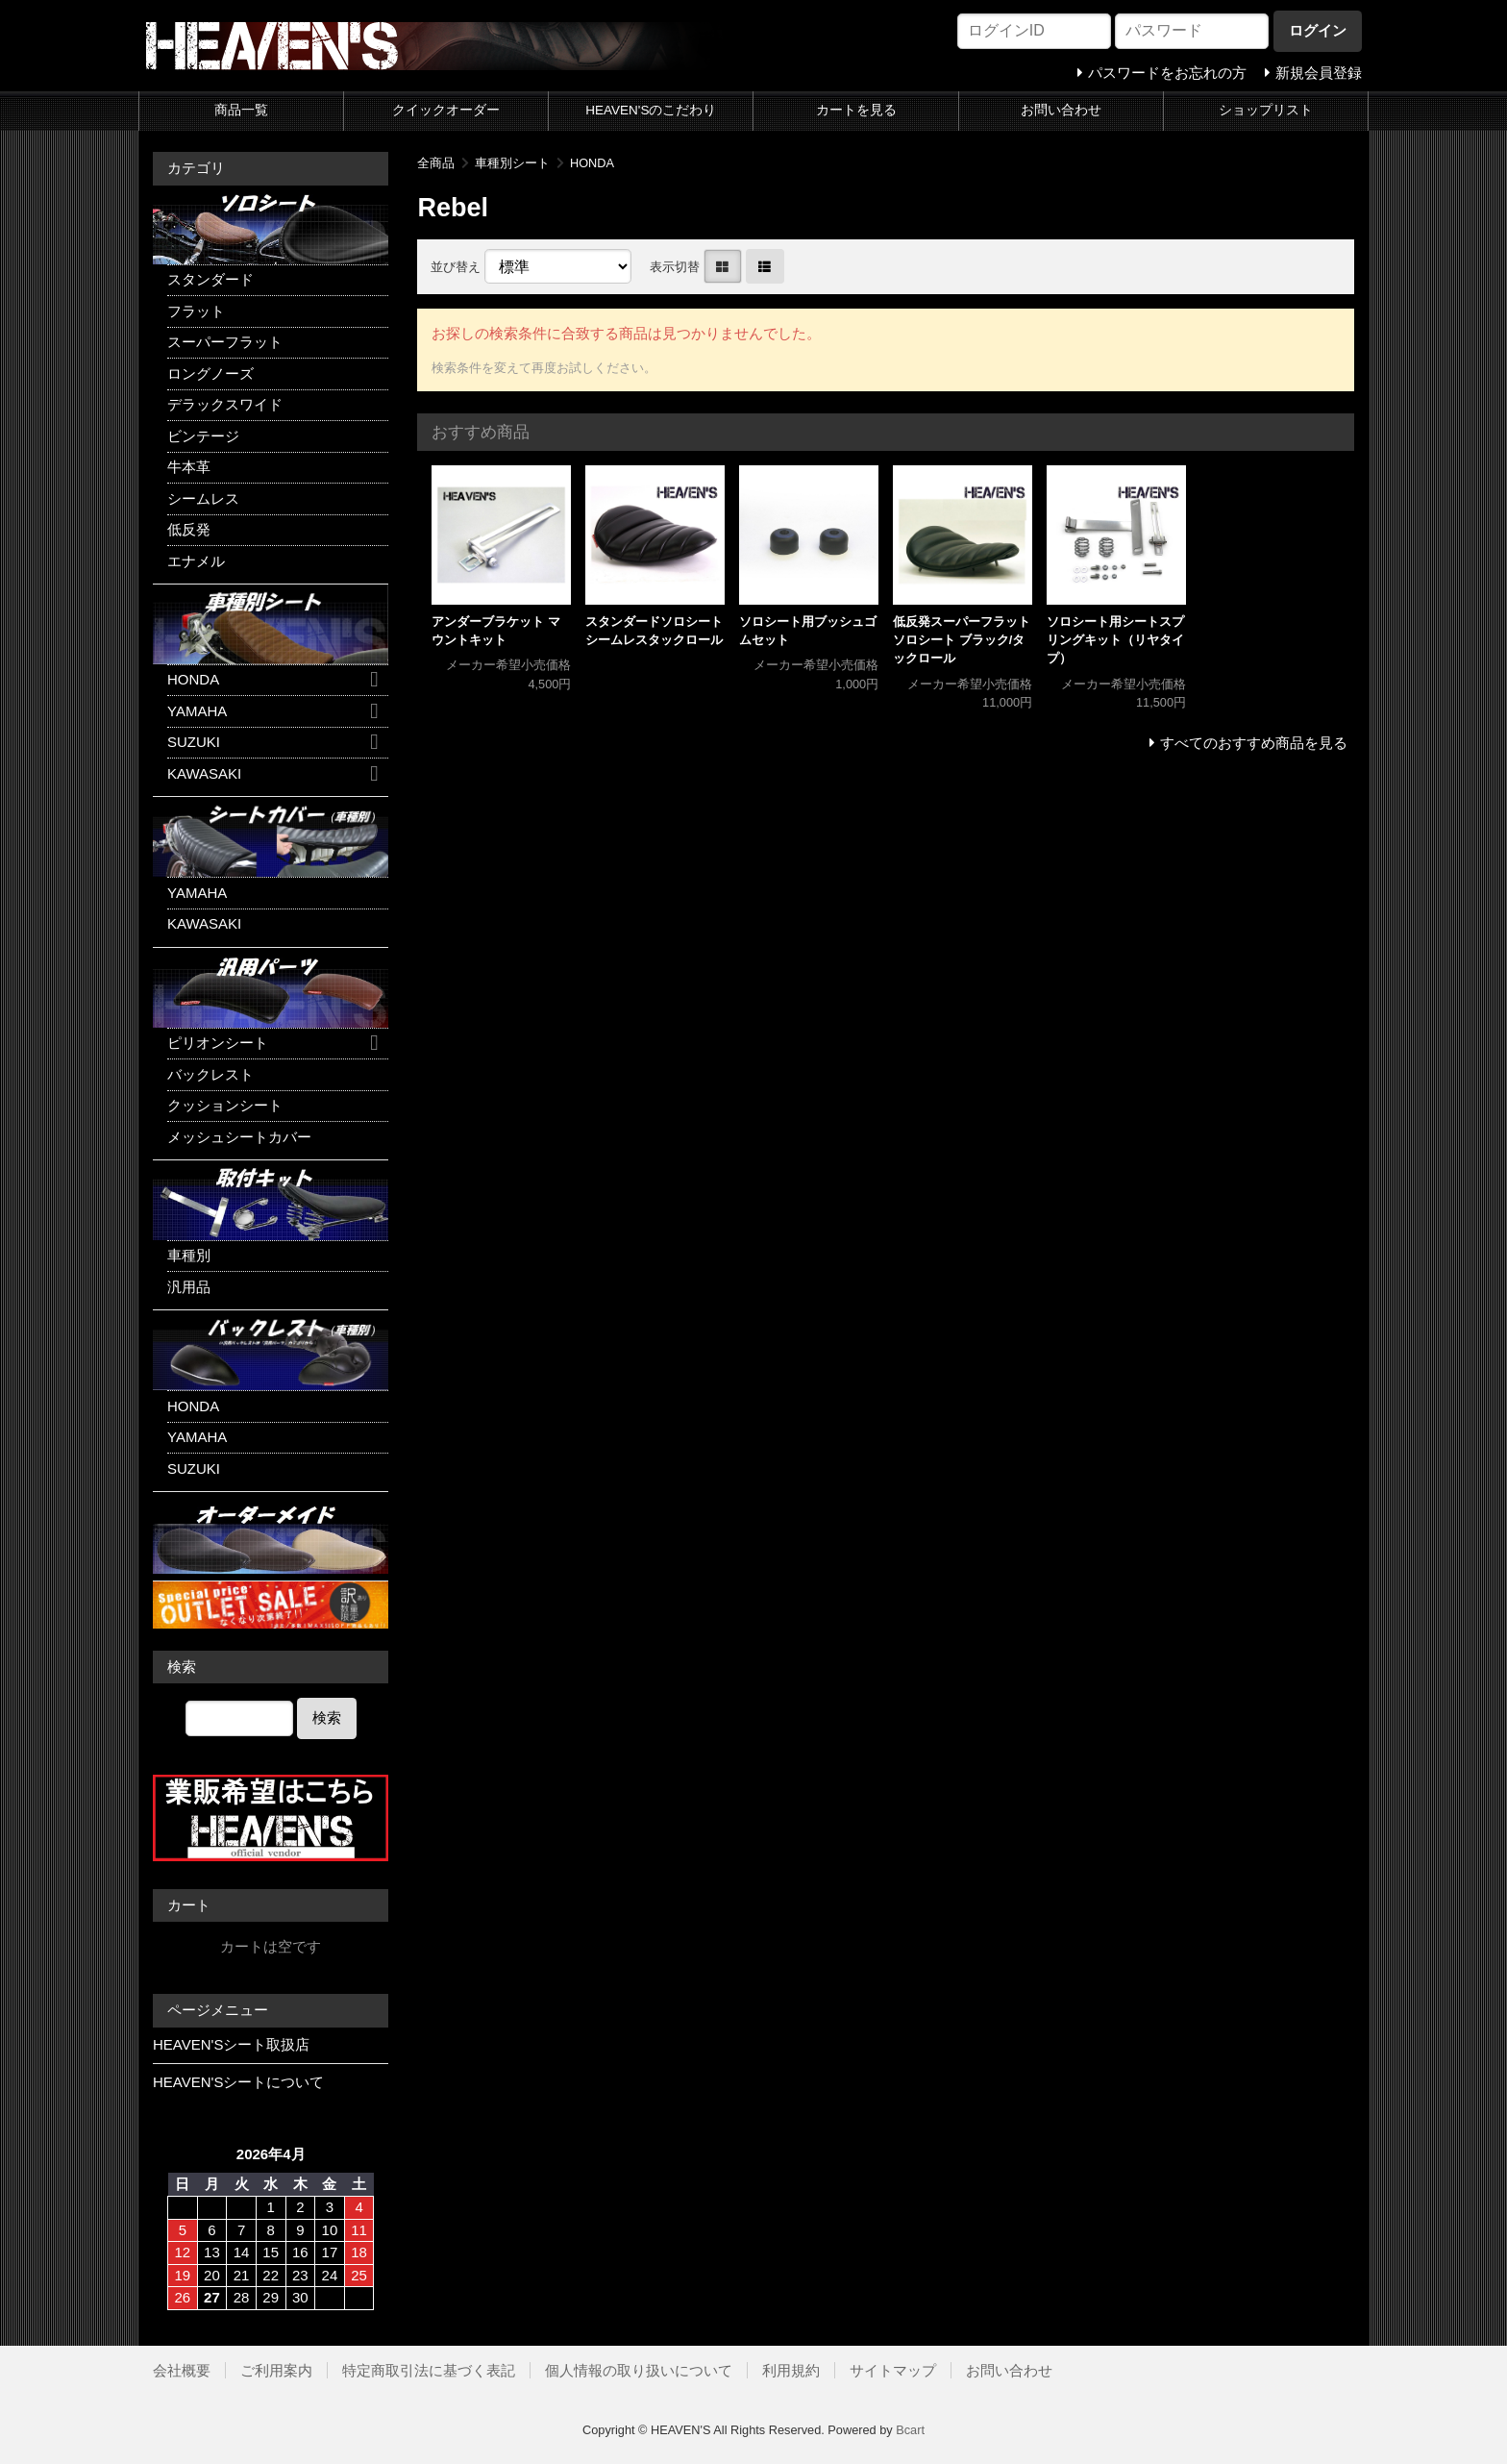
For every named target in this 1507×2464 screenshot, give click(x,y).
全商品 (436, 163)
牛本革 (188, 467)
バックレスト (210, 1074)
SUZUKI (193, 742)
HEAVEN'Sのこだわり (650, 110)
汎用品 (188, 1287)
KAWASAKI (204, 773)
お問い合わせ (1061, 110)
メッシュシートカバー (239, 1137)
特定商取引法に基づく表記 (428, 2370)
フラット (196, 311)
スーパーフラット (225, 342)
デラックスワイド (225, 404)
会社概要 (181, 2370)
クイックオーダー (446, 110)
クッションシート (225, 1105)
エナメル (196, 561)
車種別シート (512, 163)
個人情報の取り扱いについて (638, 2370)
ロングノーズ (210, 373)
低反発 (188, 529)
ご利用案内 (276, 2370)
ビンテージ (203, 436)
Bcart (910, 2430)
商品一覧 (241, 110)
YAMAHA (197, 711)
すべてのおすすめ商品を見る (1253, 742)
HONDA (592, 163)
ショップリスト (1266, 110)
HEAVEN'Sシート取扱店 (231, 2044)
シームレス (203, 498)
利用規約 (791, 2370)
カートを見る (856, 110)
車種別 (188, 1255)
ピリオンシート (217, 1042)
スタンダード (210, 279)
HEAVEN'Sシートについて (238, 2082)
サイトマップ (893, 2370)
